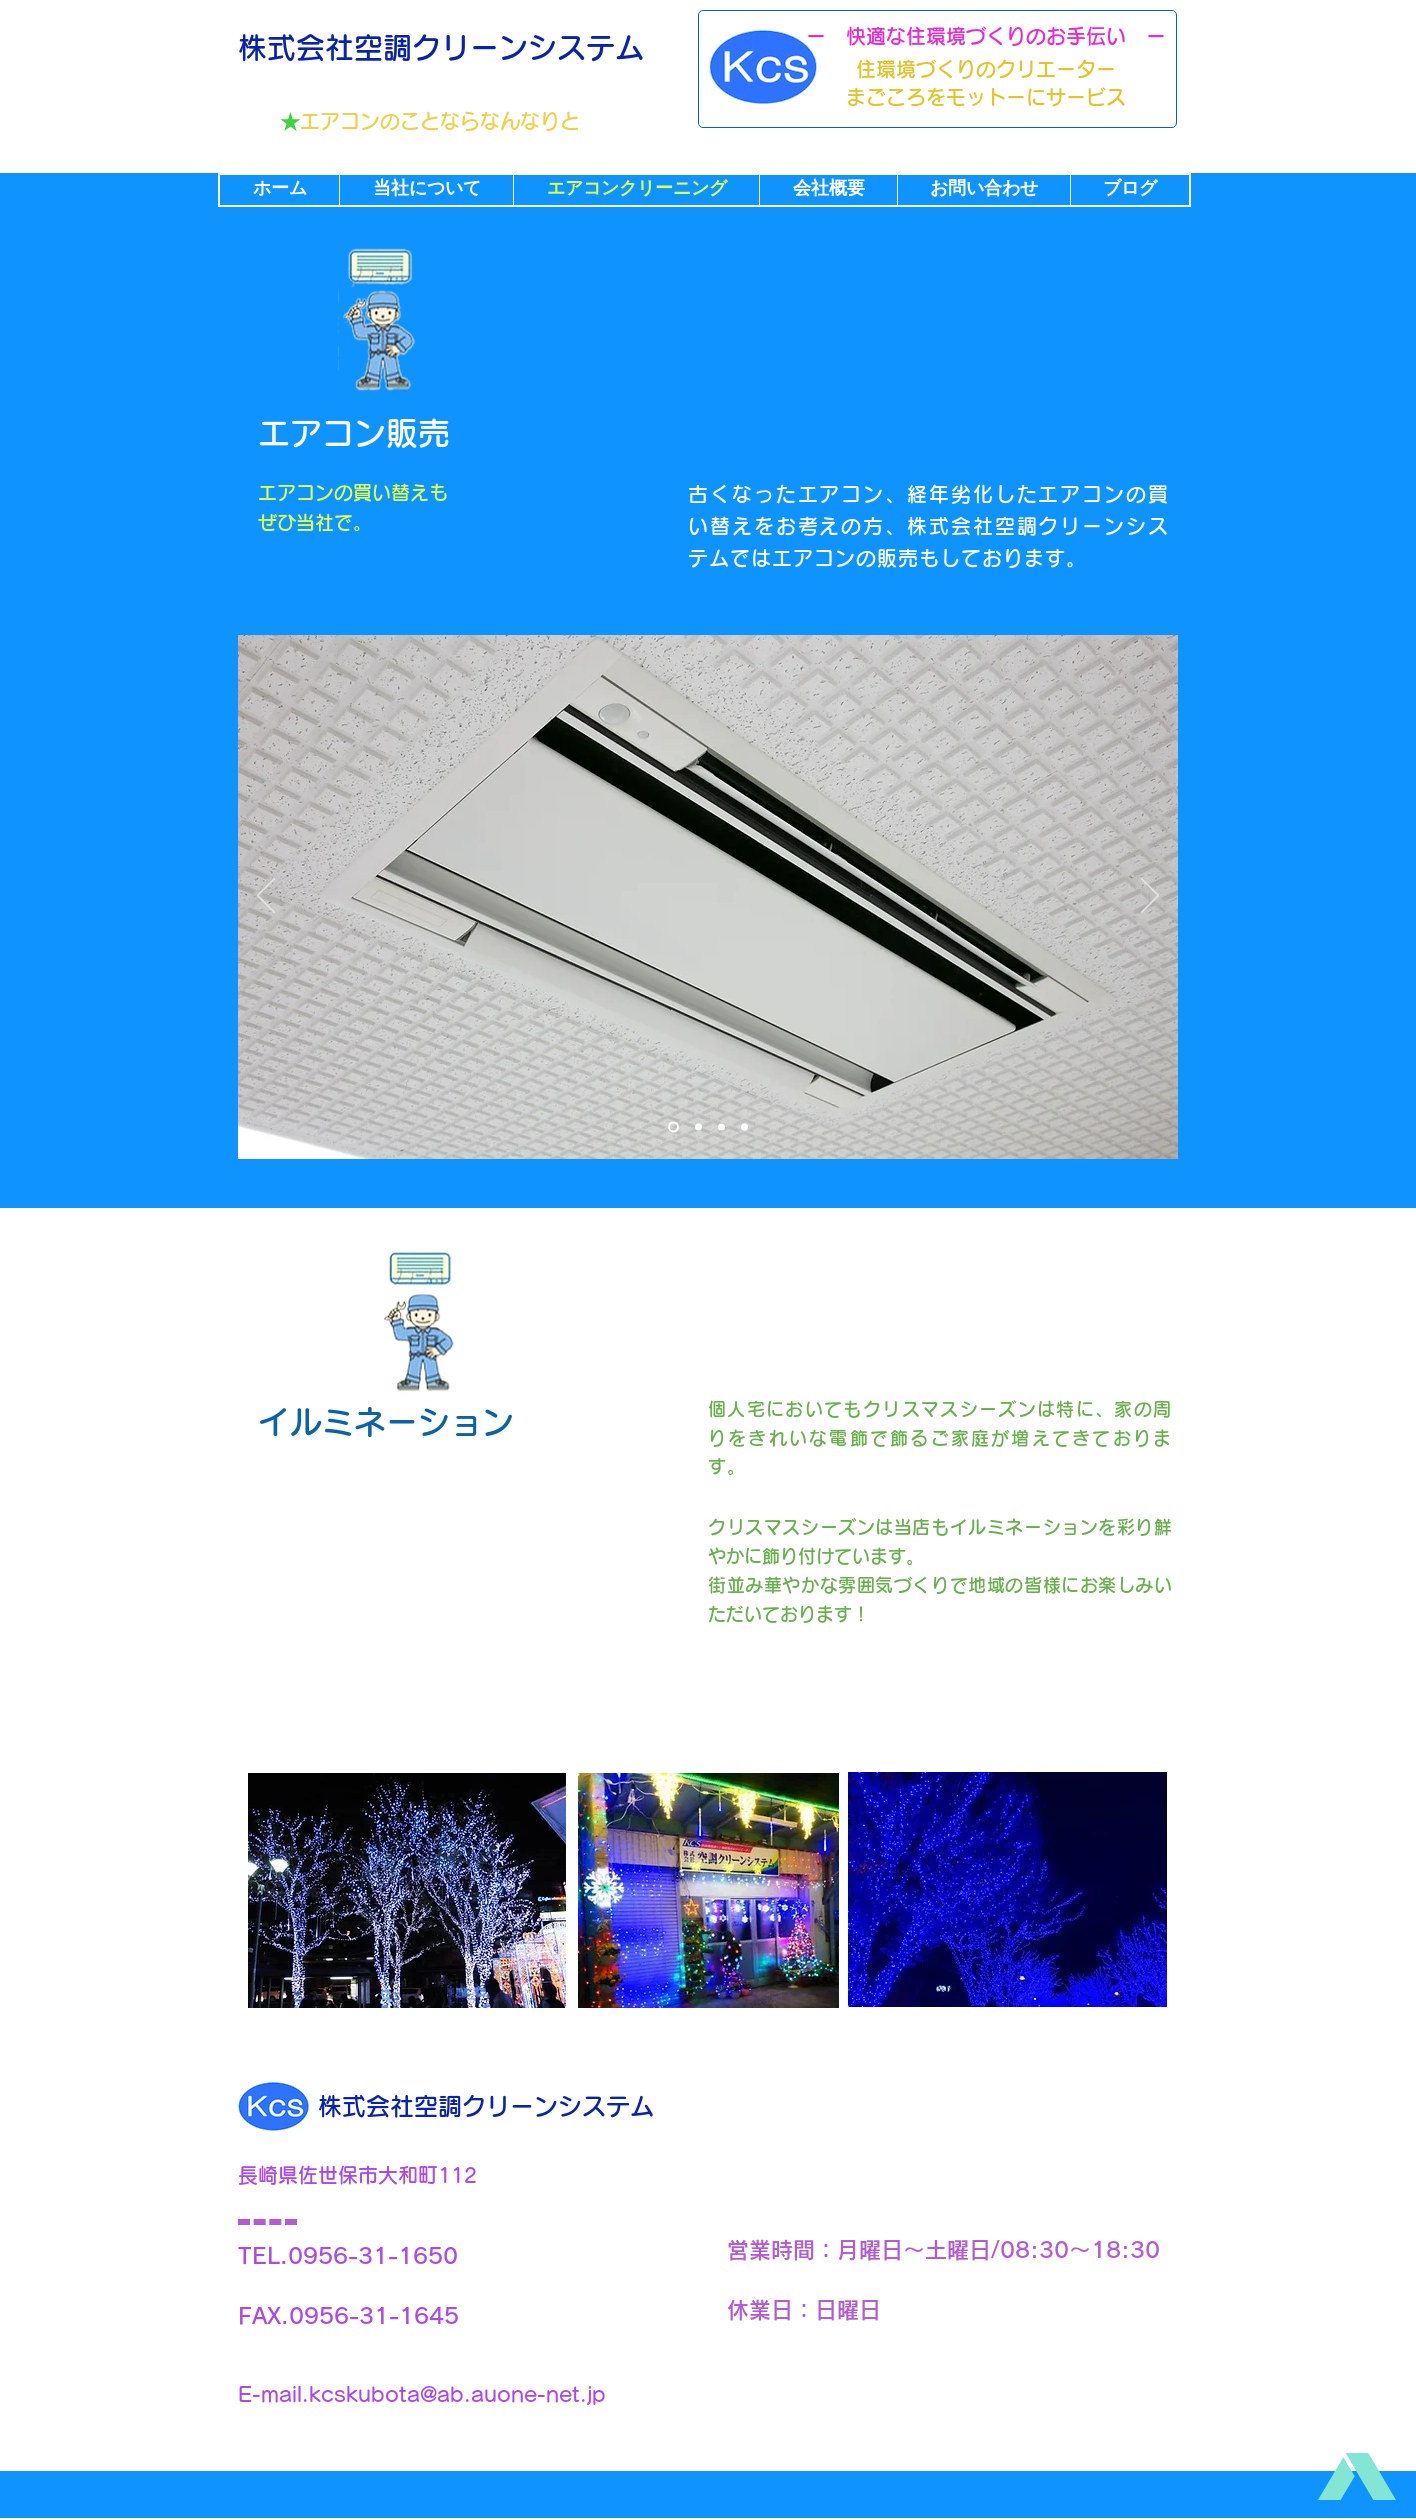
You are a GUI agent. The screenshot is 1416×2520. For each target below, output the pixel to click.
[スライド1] (673, 1126)
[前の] (266, 897)
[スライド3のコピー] (744, 1126)
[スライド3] (721, 1126)
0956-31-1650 (373, 2256)
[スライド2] (698, 1126)
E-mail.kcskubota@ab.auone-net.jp (422, 2394)
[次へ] (1150, 897)
